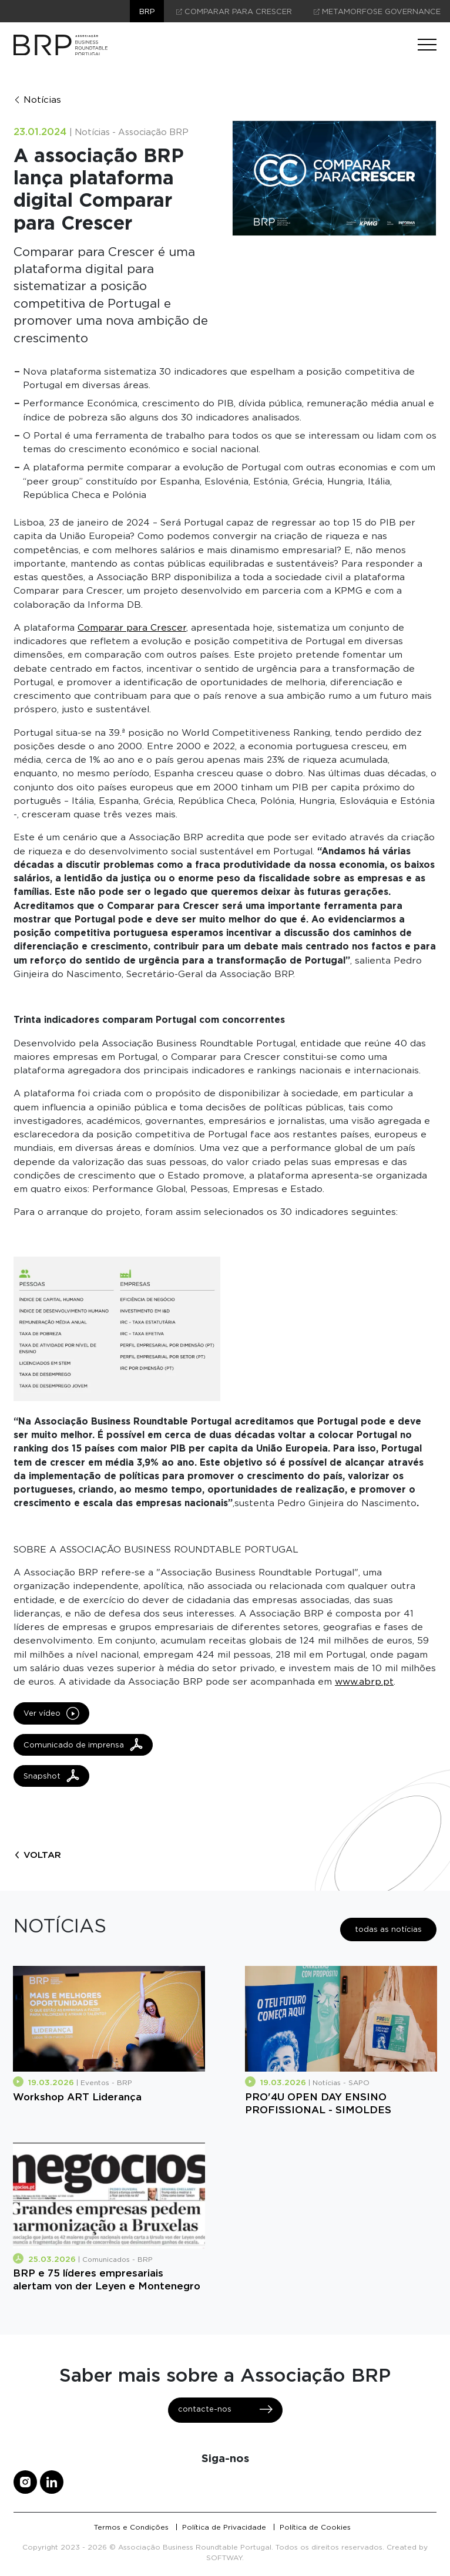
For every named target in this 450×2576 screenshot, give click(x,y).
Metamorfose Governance (377, 11)
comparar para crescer (234, 11)
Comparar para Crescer (132, 627)
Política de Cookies (315, 2527)
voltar (37, 1855)
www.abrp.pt (364, 1681)
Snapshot (51, 1775)
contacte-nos (225, 2409)
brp (147, 11)
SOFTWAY (224, 2557)
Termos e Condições (131, 2527)
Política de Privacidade (224, 2527)
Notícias (37, 99)
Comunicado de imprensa (83, 1744)
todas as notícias (388, 1929)
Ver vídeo (51, 1713)
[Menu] (427, 44)
